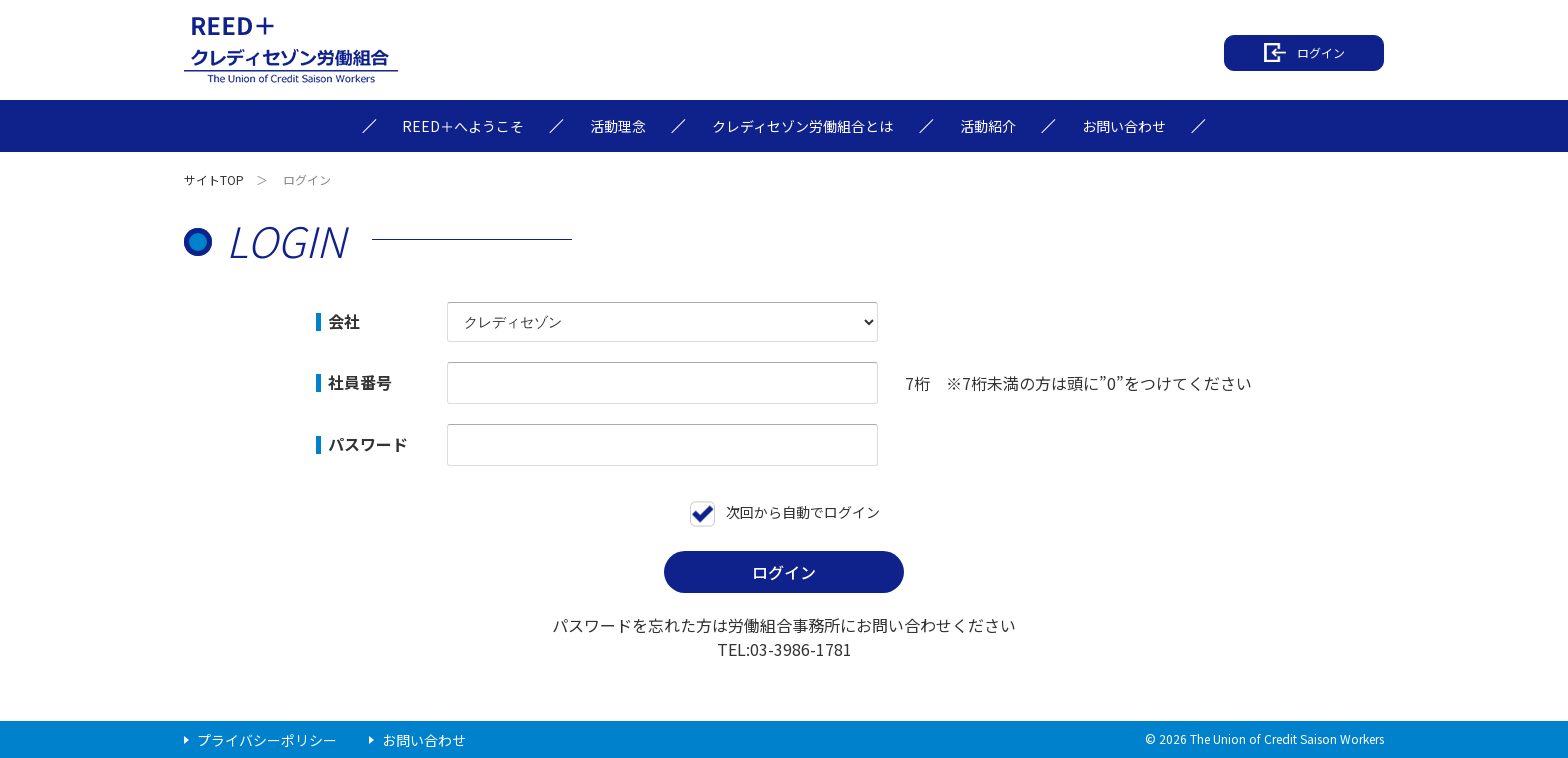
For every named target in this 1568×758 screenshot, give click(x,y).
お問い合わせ (424, 740)
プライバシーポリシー (267, 740)
